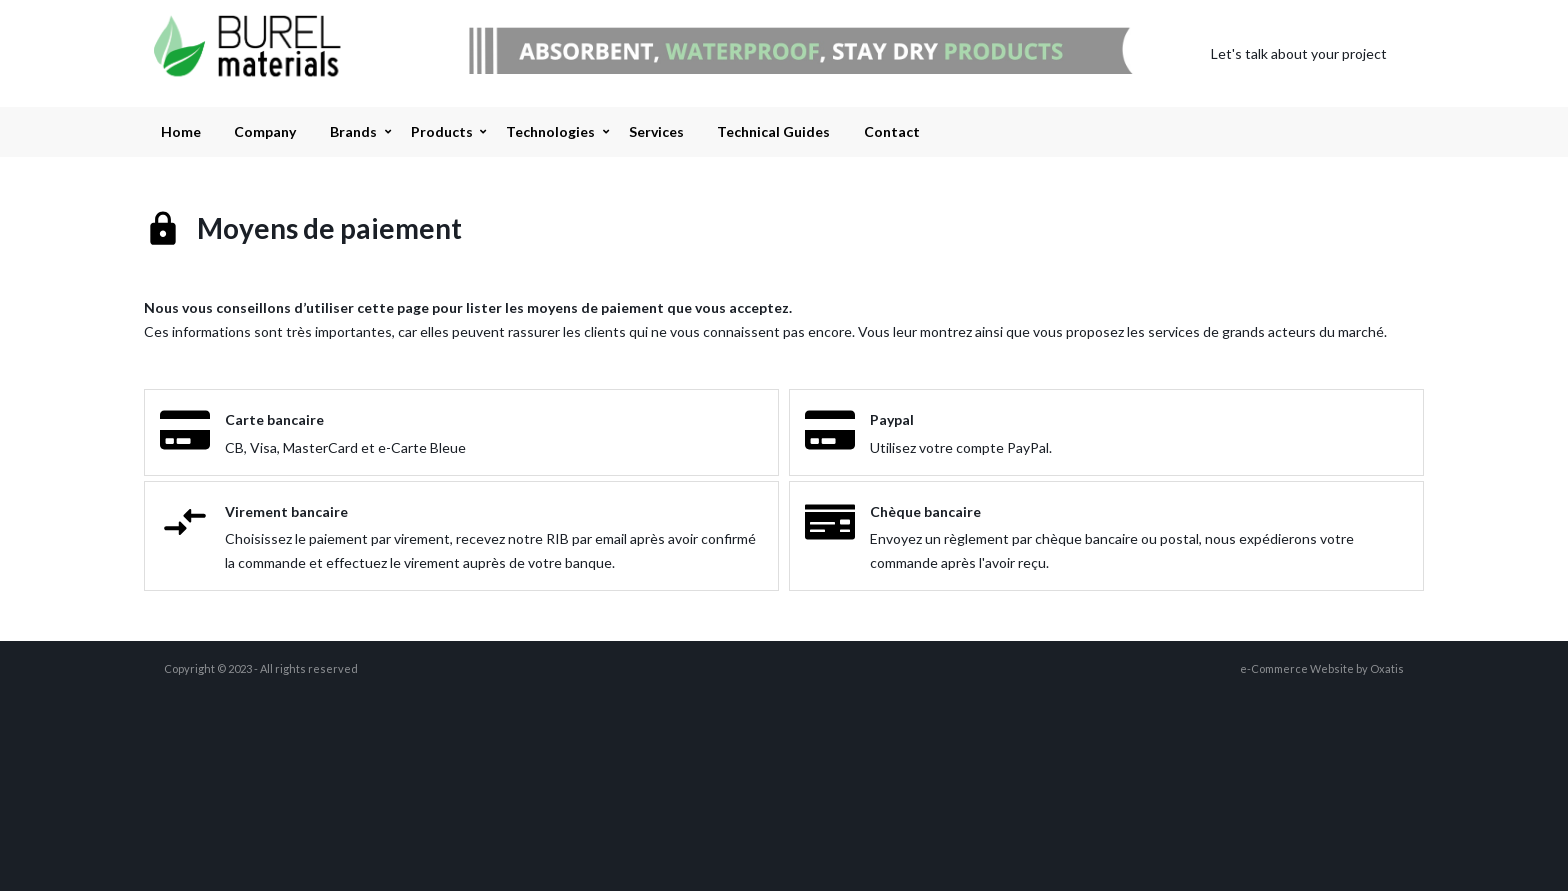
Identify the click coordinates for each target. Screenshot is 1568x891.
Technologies (550, 131)
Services (656, 131)
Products (442, 131)
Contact (892, 131)
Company (265, 131)
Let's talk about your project (1299, 53)
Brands (353, 131)
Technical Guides (773, 131)
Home (181, 131)
